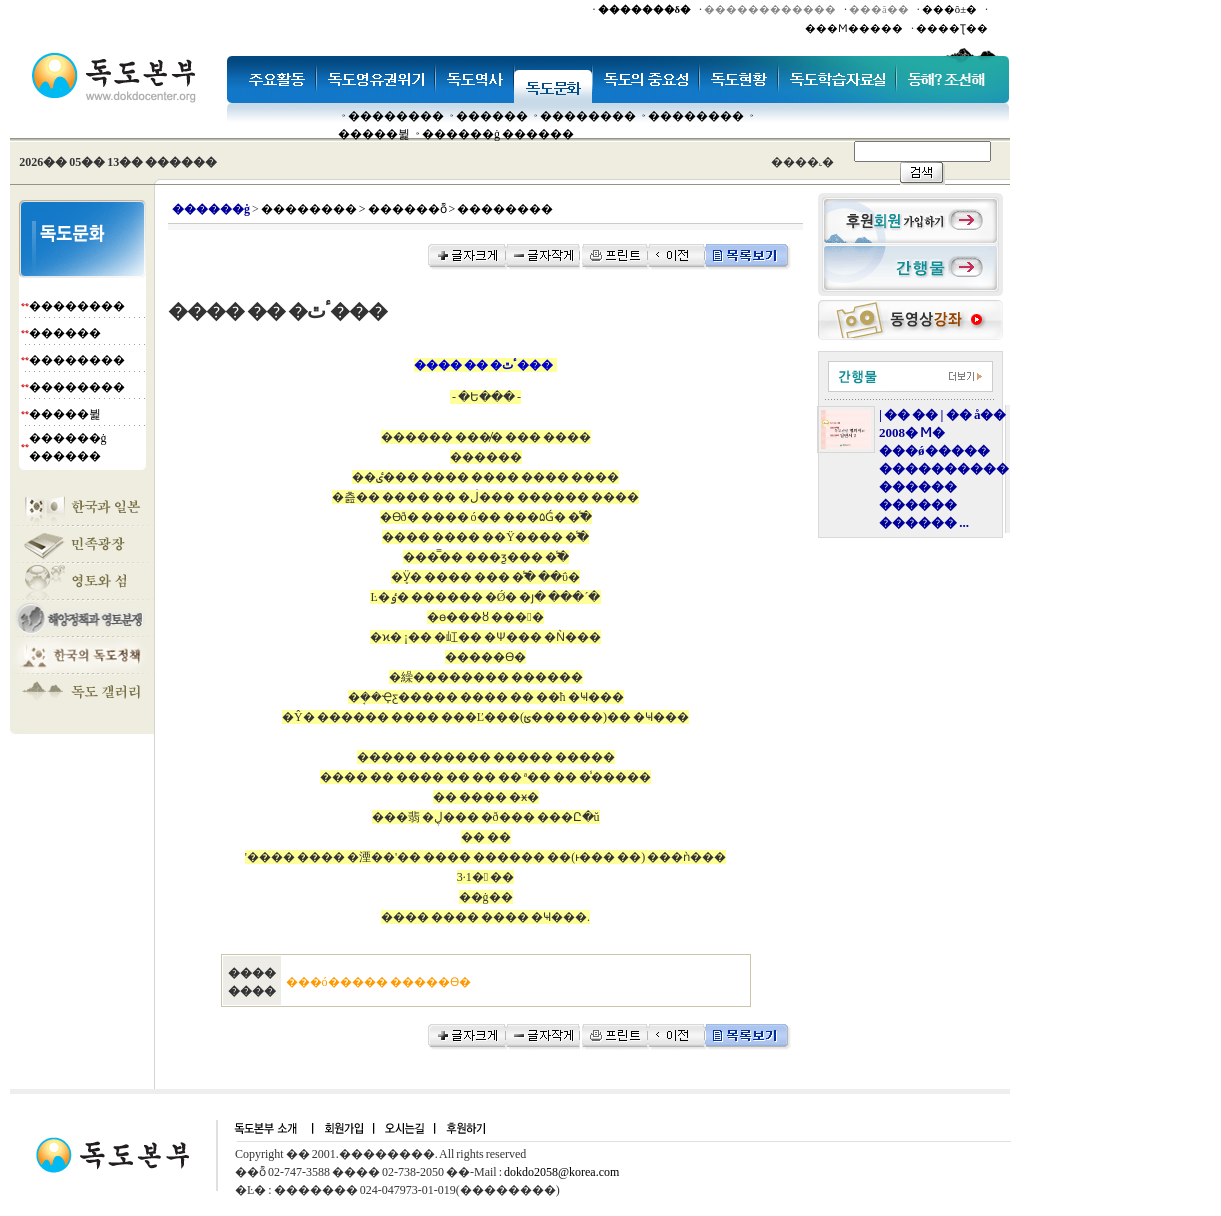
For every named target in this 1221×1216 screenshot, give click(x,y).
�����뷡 (374, 134)
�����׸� (492, 116)
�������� (396, 116)
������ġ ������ (498, 134)
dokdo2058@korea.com (561, 1172)
